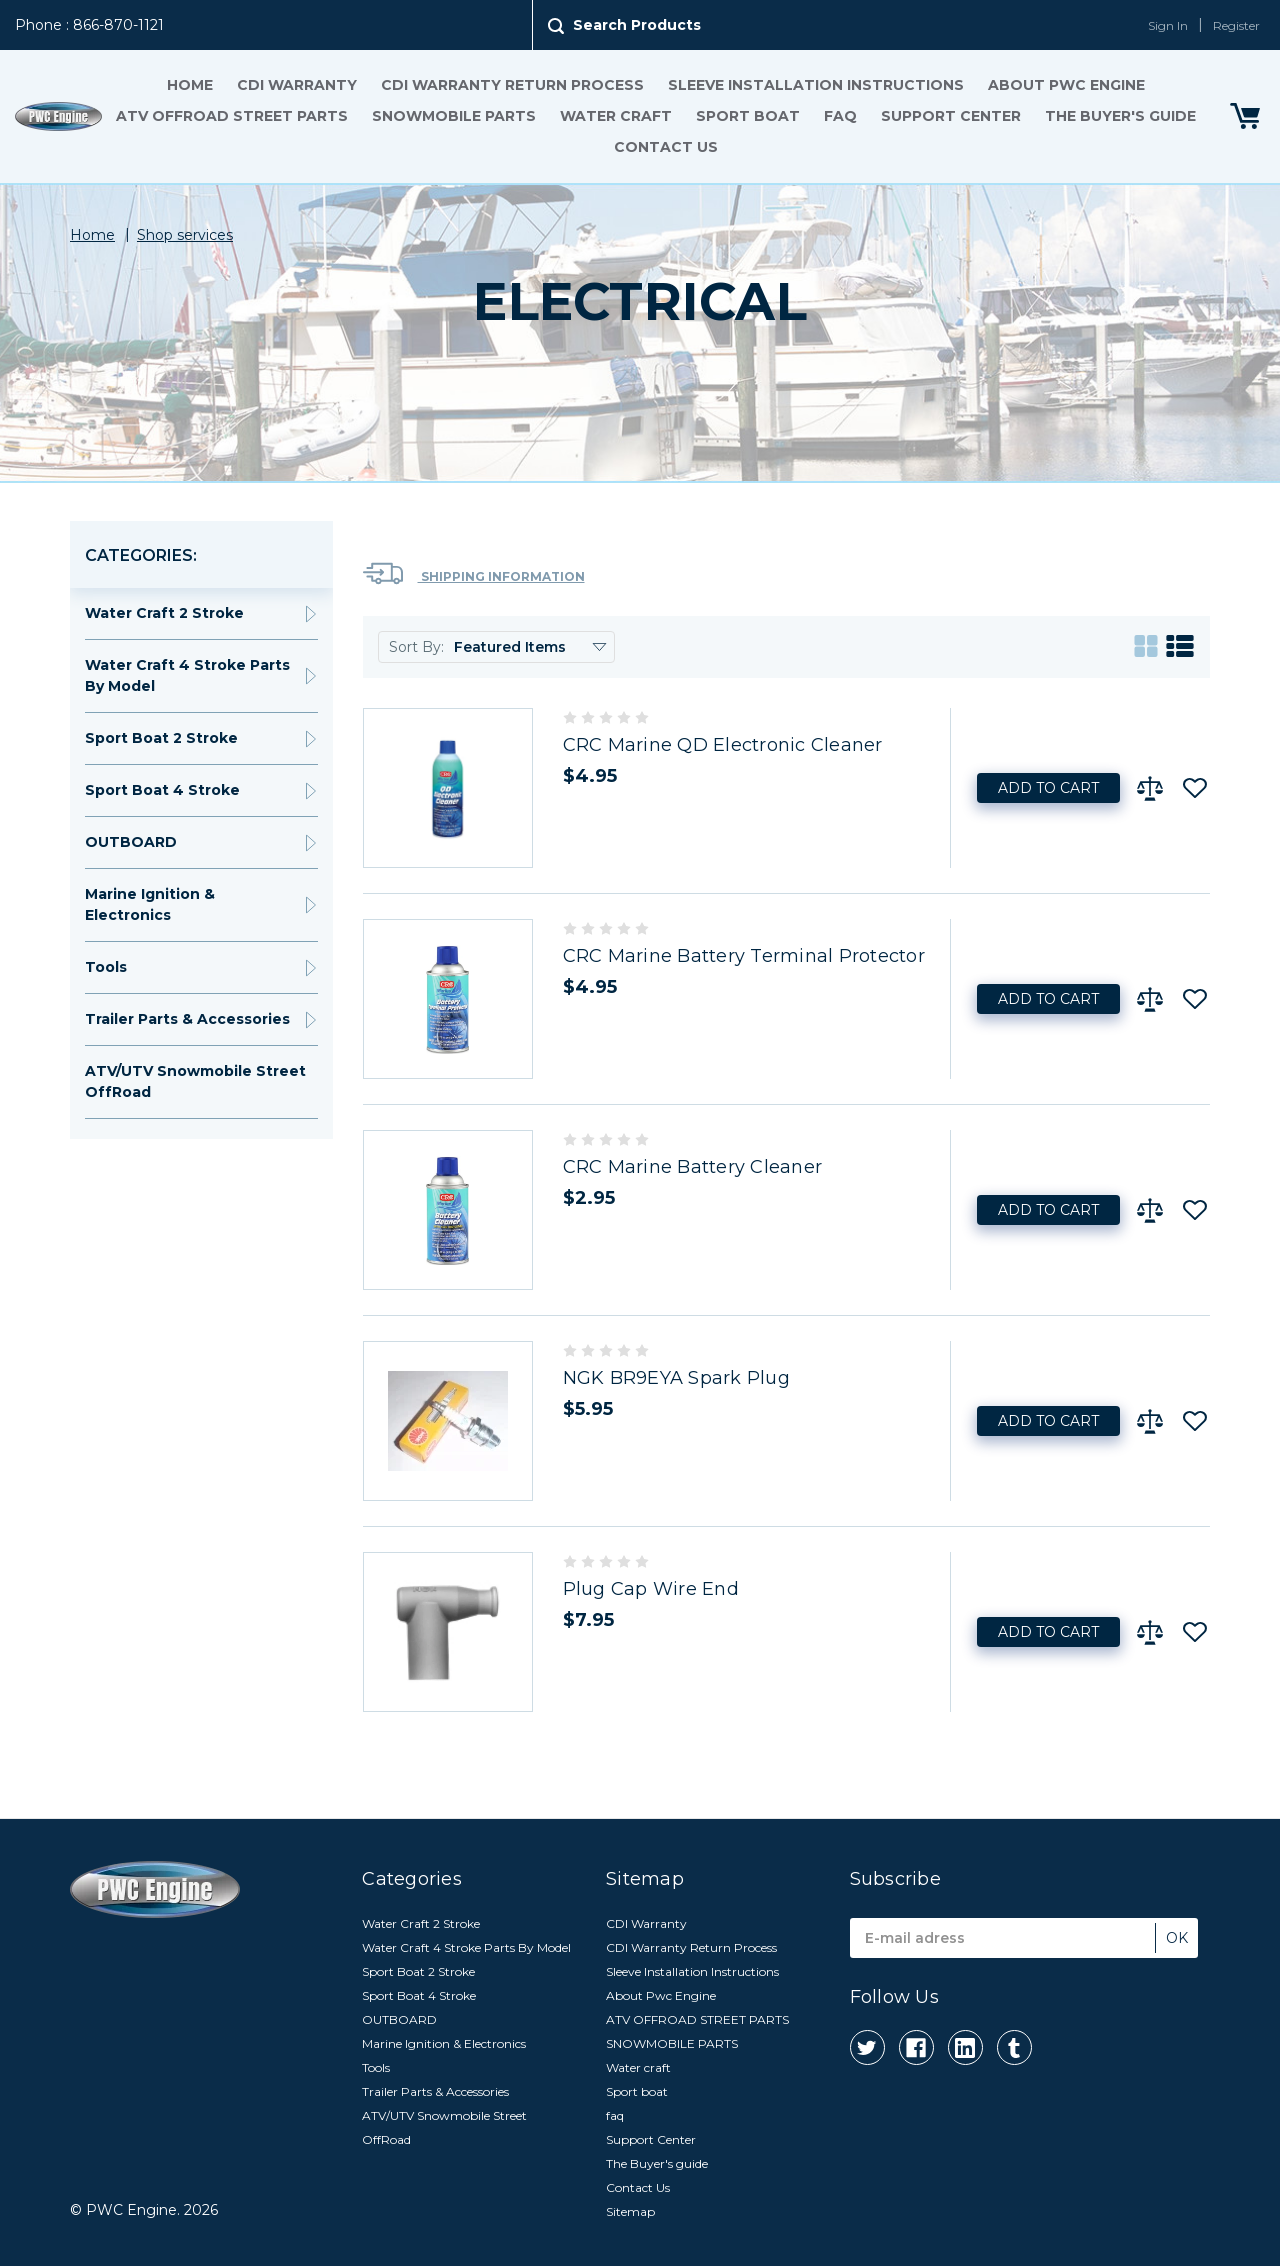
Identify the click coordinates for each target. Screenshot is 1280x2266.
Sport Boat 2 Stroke (161, 738)
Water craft (616, 116)
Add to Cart (1048, 788)
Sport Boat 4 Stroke (162, 790)
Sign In (1168, 25)
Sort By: (416, 647)
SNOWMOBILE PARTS (454, 116)
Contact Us (666, 147)
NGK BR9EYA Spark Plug (676, 1378)
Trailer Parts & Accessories (187, 1019)
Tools (106, 967)
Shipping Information (474, 573)
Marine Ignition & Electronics (150, 904)
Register (1236, 25)
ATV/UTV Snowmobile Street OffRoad (195, 1081)
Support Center (951, 116)
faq (840, 116)
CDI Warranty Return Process (512, 85)
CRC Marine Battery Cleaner (693, 1167)
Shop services (185, 235)
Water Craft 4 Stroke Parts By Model (187, 675)
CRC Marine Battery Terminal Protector (744, 956)
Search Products (637, 25)
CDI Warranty (297, 85)
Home (190, 85)
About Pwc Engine (1066, 85)
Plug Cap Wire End (651, 1589)
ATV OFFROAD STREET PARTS (232, 116)
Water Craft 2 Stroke (164, 613)
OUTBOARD (131, 842)
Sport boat (748, 116)
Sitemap (630, 2211)
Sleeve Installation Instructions (816, 85)
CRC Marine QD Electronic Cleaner (723, 745)
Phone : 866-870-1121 (89, 25)
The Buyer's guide (1120, 116)
